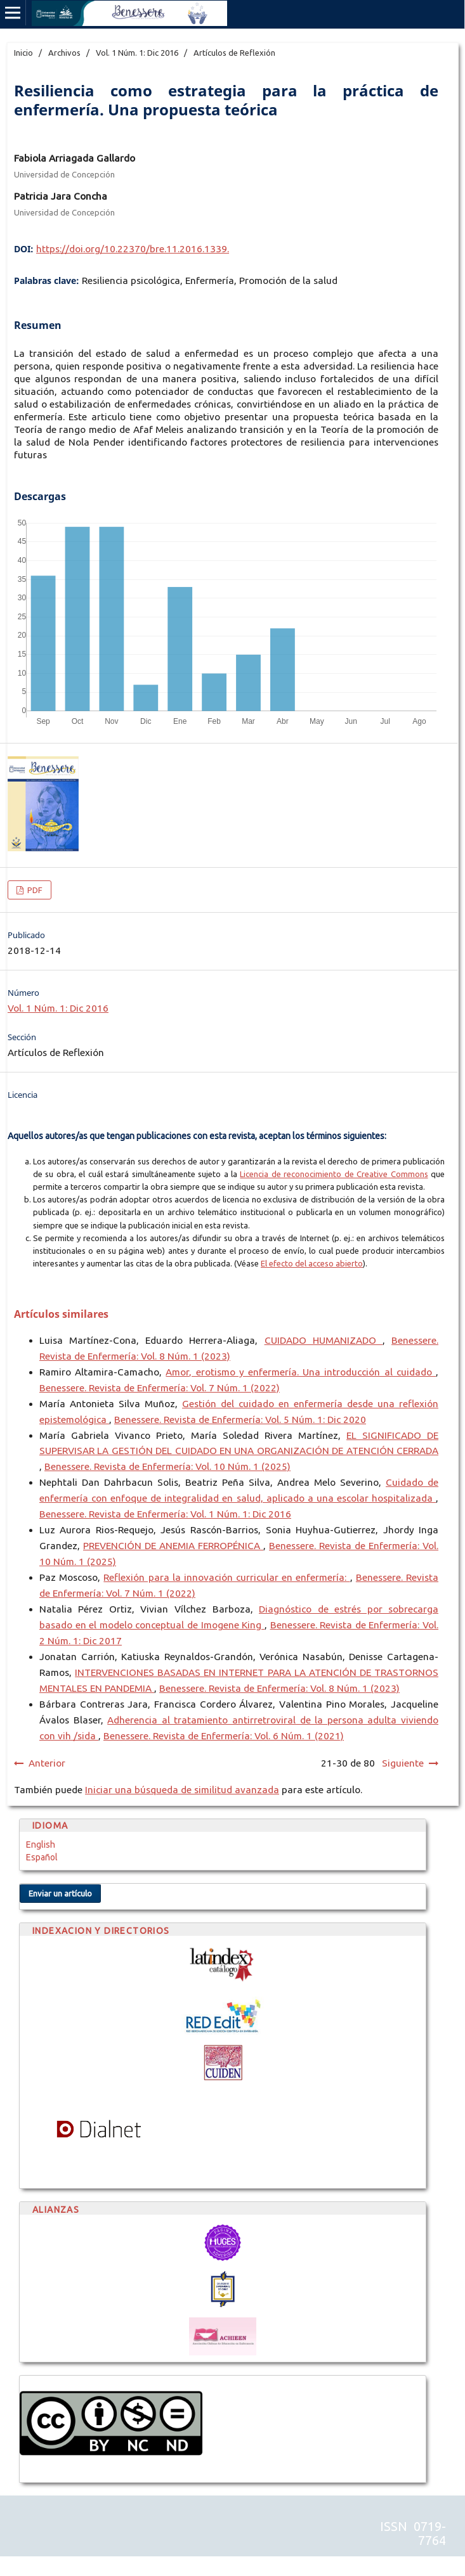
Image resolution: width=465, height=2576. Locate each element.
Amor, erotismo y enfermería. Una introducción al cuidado (301, 1372)
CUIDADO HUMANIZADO (324, 1340)
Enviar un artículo (60, 1893)
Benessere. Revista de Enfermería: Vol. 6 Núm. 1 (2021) (223, 1735)
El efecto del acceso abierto (312, 1263)
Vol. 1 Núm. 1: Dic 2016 (137, 52)
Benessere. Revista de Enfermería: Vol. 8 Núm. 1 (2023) (279, 1688)
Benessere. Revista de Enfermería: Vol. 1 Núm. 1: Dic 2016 (165, 1514)
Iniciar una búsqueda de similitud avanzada (182, 1789)
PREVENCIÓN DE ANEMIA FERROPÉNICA (173, 1545)
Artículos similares (61, 1314)
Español (42, 1857)
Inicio (23, 52)
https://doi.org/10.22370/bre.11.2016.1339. (132, 248)
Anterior (47, 1763)
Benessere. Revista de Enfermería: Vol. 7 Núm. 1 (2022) (159, 1387)
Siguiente (403, 1763)
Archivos (64, 52)
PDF (34, 890)
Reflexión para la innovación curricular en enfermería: (226, 1577)
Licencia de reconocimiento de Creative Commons (334, 1173)
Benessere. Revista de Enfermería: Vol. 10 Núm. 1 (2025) (167, 1466)
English (40, 1844)
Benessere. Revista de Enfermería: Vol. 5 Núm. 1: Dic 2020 (240, 1419)
